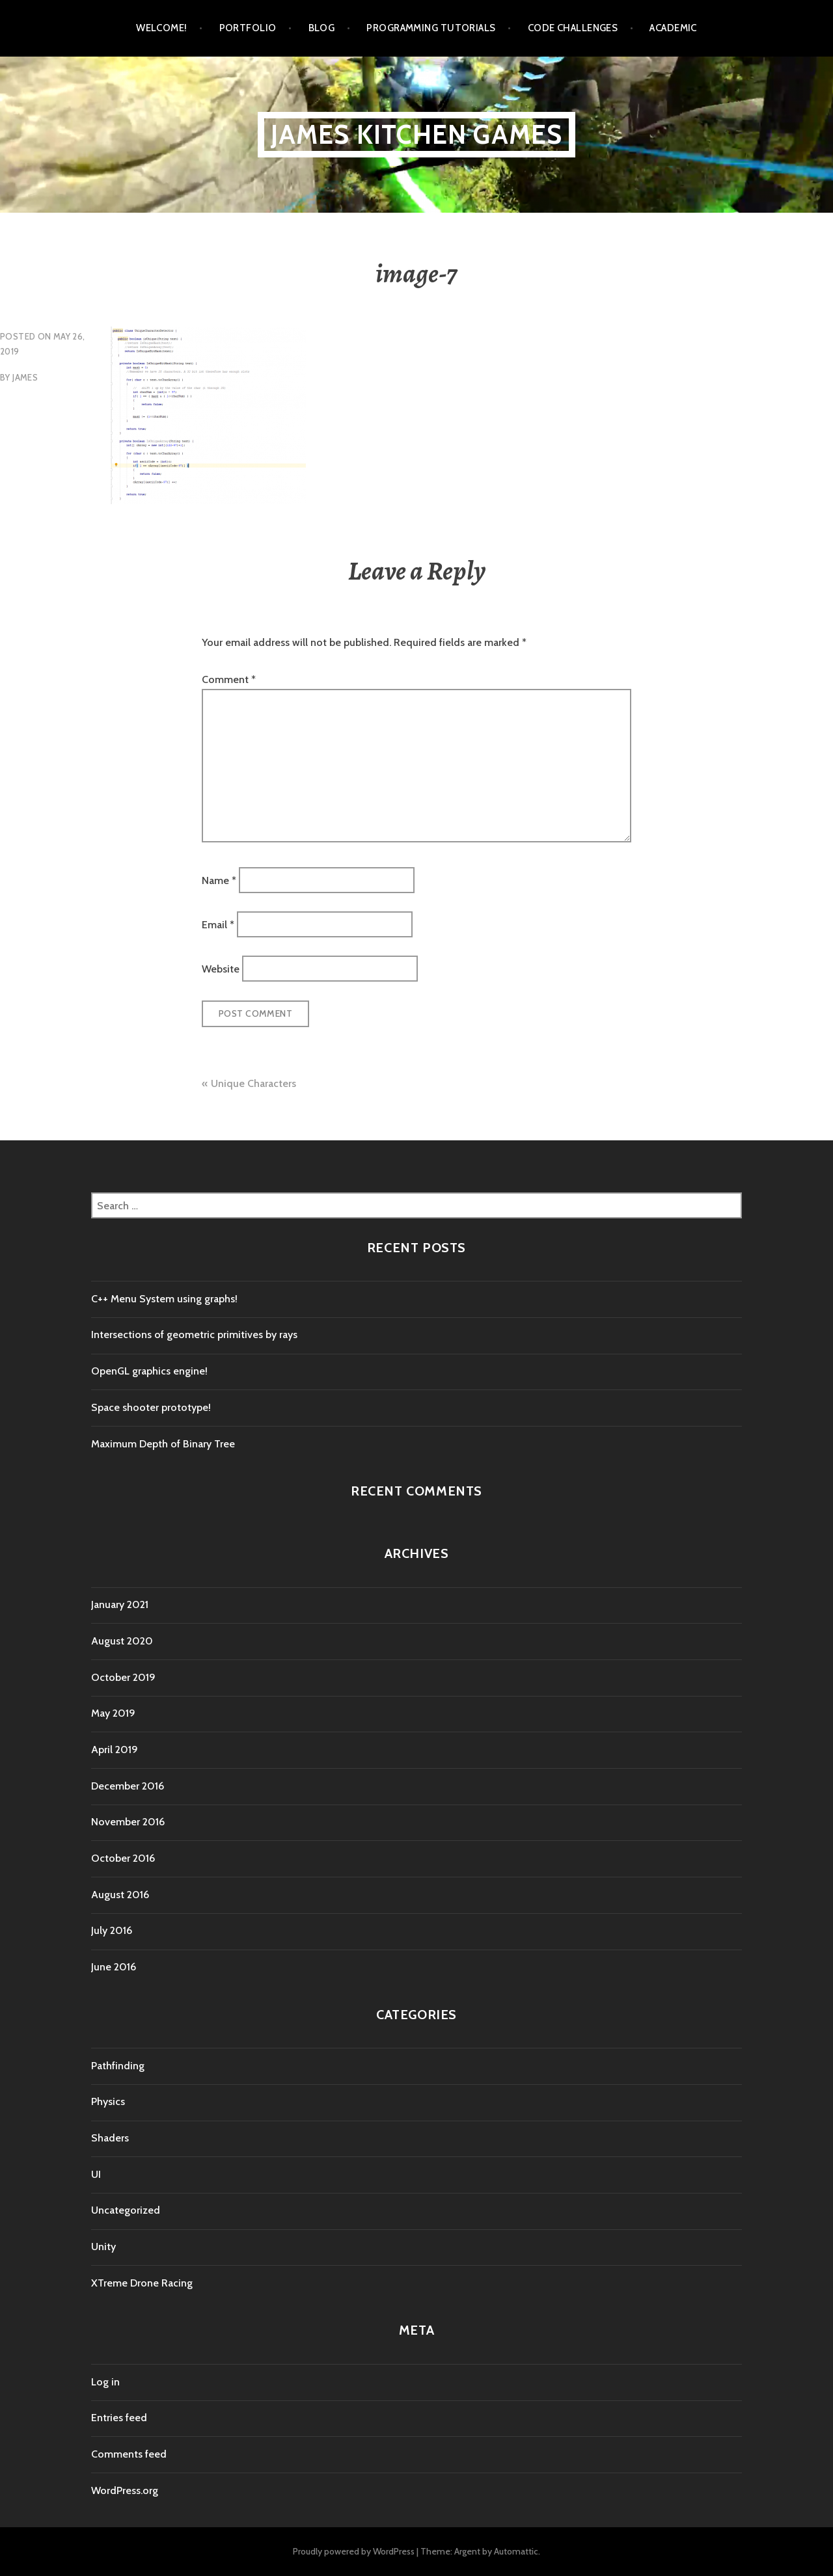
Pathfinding (117, 2065)
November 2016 (128, 1822)
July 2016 (111, 1930)
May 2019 (113, 1713)
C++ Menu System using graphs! (164, 1299)
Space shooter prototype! (151, 1407)
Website (220, 969)
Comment (229, 679)
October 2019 (123, 1677)
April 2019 (114, 1749)
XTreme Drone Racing (142, 2283)
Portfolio (248, 28)
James (25, 377)
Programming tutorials (430, 28)
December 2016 (127, 1786)
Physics (108, 2101)
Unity (103, 2246)
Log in (105, 2382)
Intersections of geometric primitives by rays (194, 1334)
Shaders (110, 2138)
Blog (321, 28)
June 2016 (113, 1967)
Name (219, 880)
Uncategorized (125, 2210)
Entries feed (119, 2417)
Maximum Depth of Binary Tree (163, 1444)
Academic (673, 28)
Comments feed (129, 2454)
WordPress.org (124, 2490)
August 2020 (122, 1641)
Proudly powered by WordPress (354, 2551)
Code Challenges (573, 28)
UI (96, 2174)
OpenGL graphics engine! (149, 1371)
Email (218, 925)
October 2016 (123, 1858)
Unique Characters (253, 1083)
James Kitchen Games (417, 134)
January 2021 (119, 1604)
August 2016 (120, 1894)
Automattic (516, 2551)
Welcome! (161, 28)
